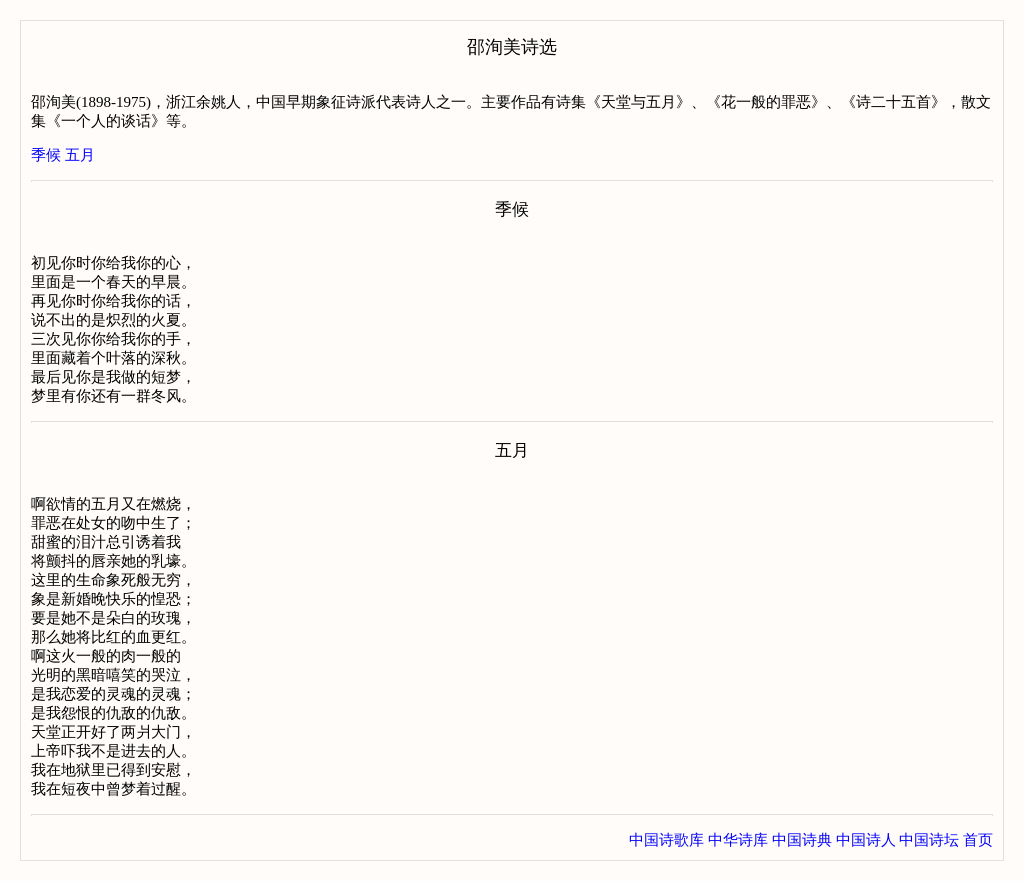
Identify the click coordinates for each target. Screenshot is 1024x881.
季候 (46, 155)
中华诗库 (738, 840)
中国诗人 (866, 840)
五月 (80, 155)
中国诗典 (802, 840)
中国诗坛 (929, 840)
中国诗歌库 (666, 840)
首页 (978, 840)
